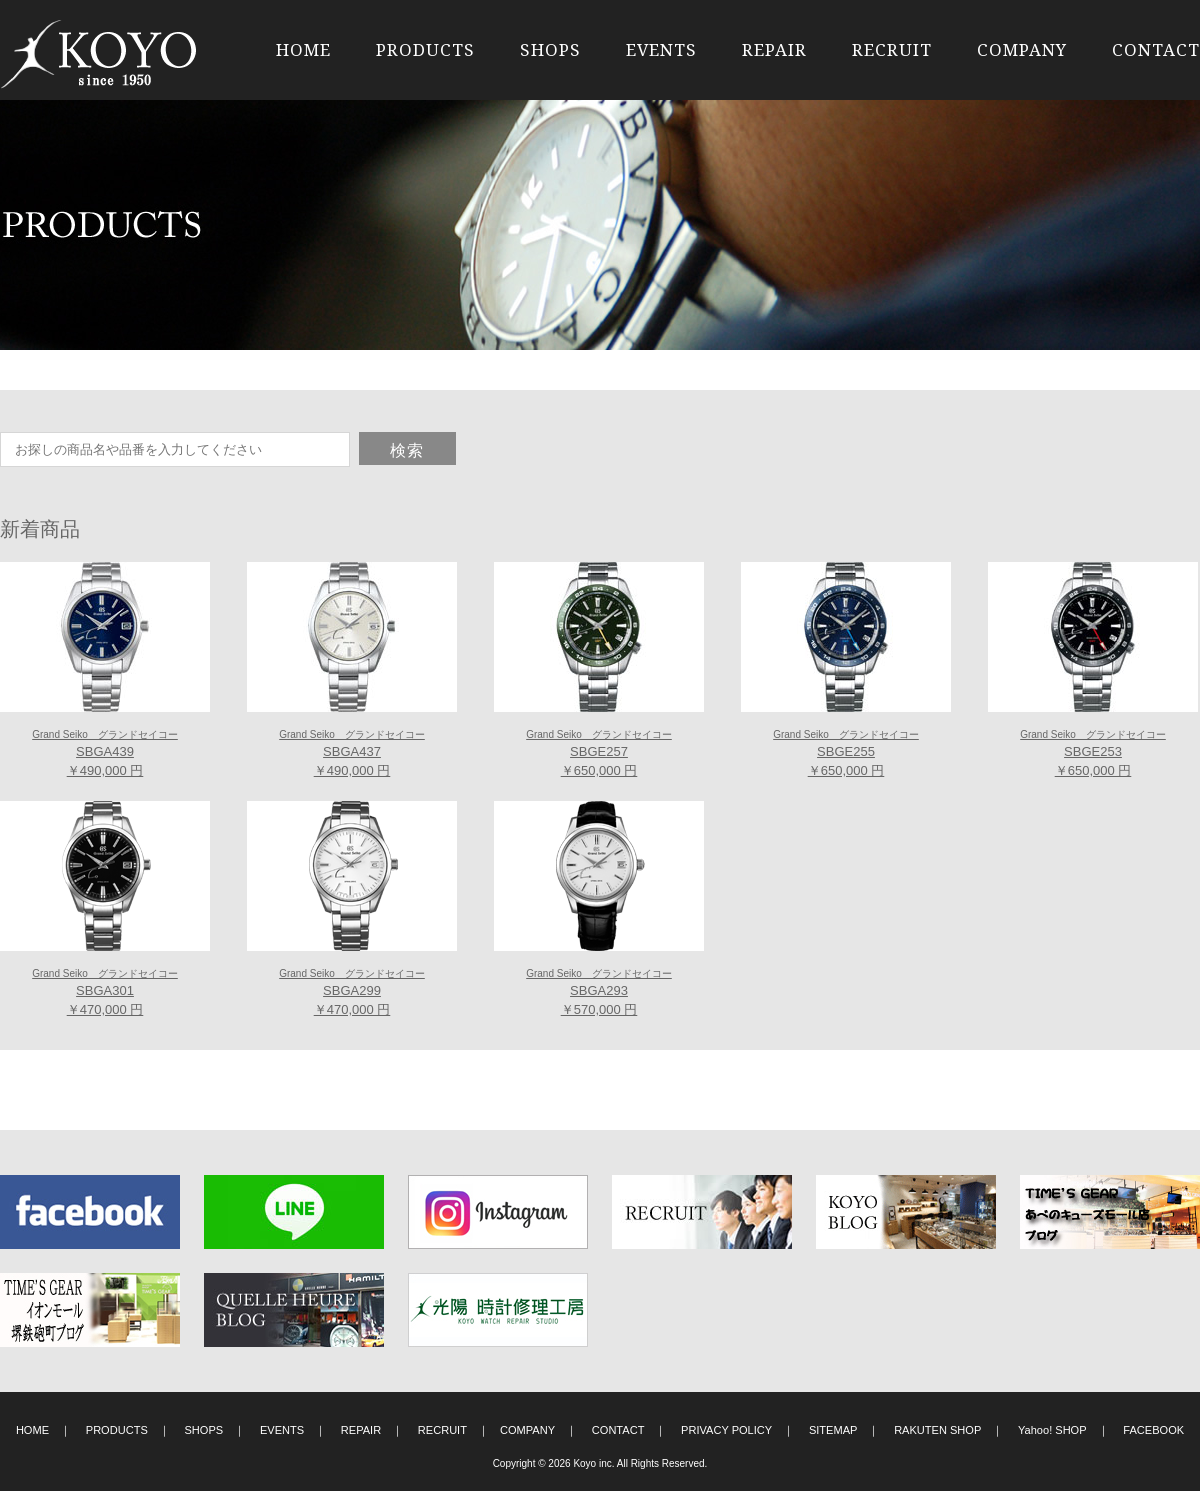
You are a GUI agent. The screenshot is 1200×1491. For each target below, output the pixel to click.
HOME (303, 49)
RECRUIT (892, 49)
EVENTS (661, 49)
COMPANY (1022, 49)
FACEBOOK (1153, 1430)
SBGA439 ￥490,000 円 (105, 754)
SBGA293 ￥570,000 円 (599, 993)
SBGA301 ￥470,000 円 (105, 993)
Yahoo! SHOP (1052, 1430)
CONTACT (1156, 49)
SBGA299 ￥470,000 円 (352, 993)
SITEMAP (833, 1430)
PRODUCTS (425, 49)
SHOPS (550, 49)
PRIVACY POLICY (726, 1430)
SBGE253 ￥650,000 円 (1093, 754)
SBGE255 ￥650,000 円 (846, 754)
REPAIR (774, 49)
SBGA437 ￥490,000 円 (352, 754)
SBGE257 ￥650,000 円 (599, 754)
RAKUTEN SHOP (937, 1430)
